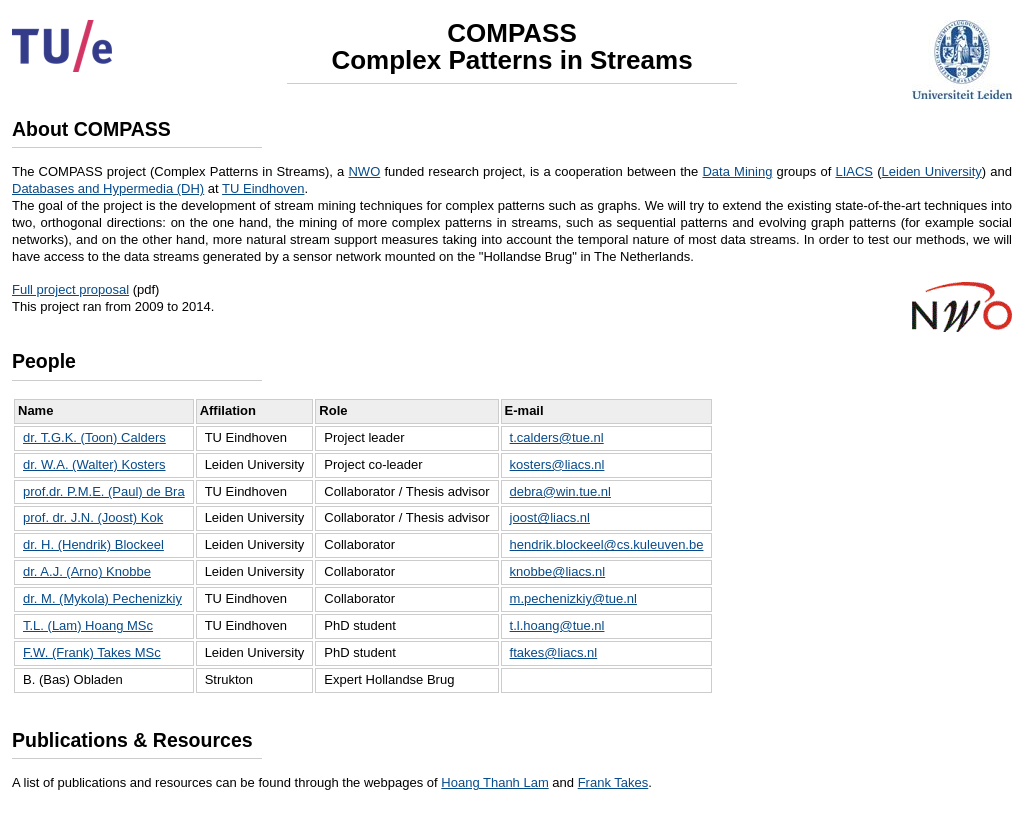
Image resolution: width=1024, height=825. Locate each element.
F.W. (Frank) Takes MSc (92, 652)
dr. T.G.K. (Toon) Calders (94, 437)
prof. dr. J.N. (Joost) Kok (93, 517)
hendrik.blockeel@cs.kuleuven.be (607, 544)
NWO (364, 171)
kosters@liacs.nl (557, 464)
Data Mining (737, 171)
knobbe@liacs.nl (558, 571)
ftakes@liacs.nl (554, 652)
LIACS (854, 171)
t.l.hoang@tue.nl (557, 625)
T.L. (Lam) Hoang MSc (88, 625)
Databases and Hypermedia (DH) (108, 188)
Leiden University (932, 171)
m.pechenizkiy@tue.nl (573, 598)
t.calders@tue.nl (557, 437)
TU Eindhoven (263, 188)
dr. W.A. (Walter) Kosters (94, 464)
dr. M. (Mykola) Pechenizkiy (102, 598)
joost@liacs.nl (550, 517)
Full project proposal (70, 289)
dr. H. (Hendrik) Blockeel (93, 544)
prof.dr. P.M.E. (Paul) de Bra (104, 491)
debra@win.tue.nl (560, 491)
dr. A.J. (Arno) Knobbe (87, 571)
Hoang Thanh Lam (494, 782)
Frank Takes (613, 782)
